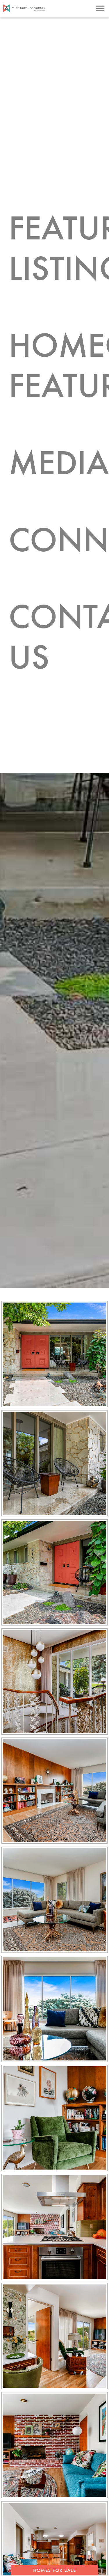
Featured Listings (59, 234)
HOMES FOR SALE (54, 2570)
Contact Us (59, 567)
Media (52, 418)
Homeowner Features (59, 335)
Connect (59, 484)
